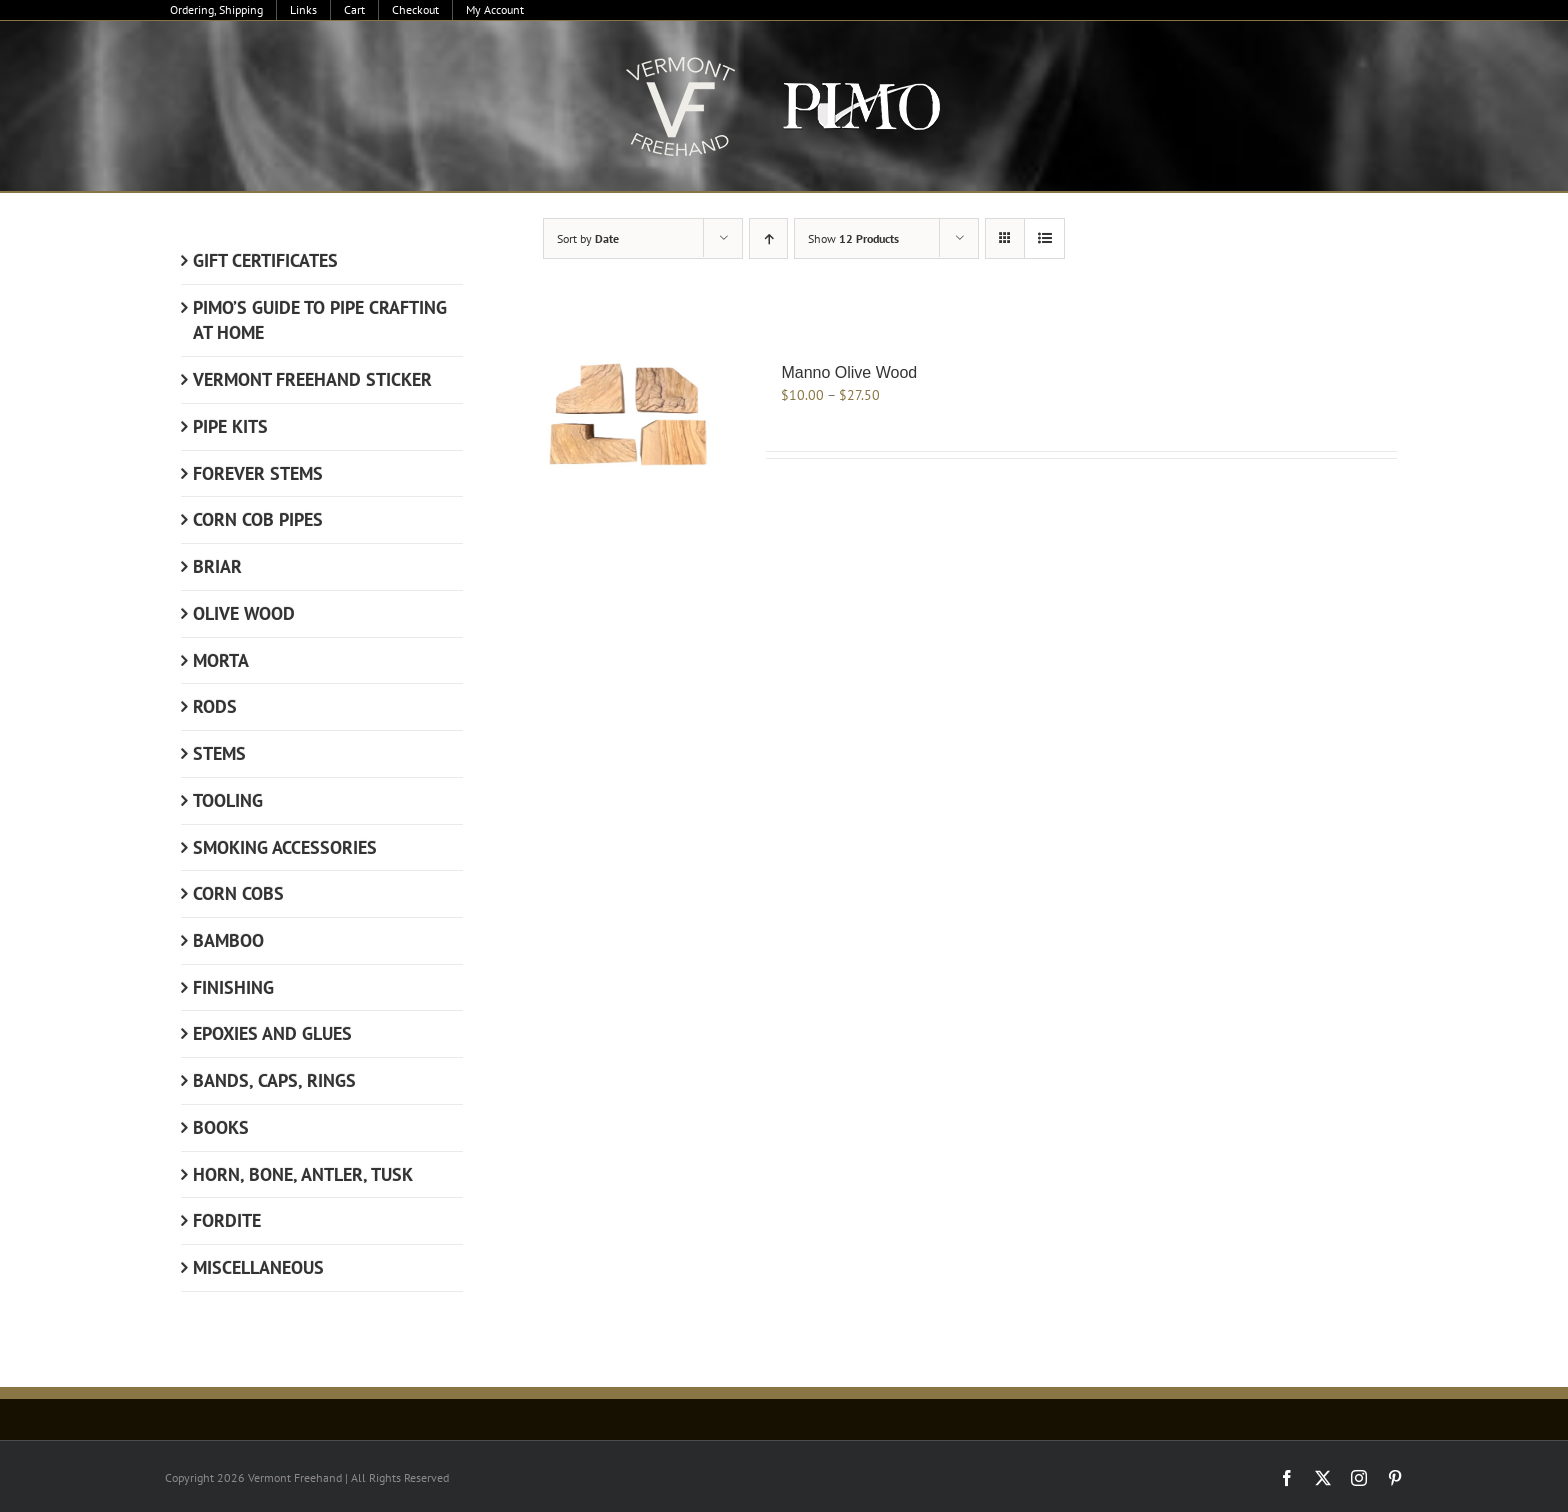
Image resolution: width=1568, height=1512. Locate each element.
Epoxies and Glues (272, 1033)
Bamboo (228, 940)
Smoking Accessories (285, 847)
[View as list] (1044, 238)
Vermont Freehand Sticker (312, 379)
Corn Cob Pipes (258, 519)
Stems (219, 753)
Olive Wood (244, 613)
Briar (217, 566)
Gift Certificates (265, 260)
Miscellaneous (258, 1267)
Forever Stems (258, 473)
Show (853, 238)
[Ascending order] (768, 238)
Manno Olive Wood (849, 372)
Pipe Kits (230, 426)
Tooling (228, 800)
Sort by (588, 238)
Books (221, 1127)
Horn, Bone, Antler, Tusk (303, 1174)
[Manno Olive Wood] (632, 415)
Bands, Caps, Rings (274, 1080)
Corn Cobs (238, 893)
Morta (221, 660)
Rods (215, 706)
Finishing (233, 987)
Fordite (227, 1220)
